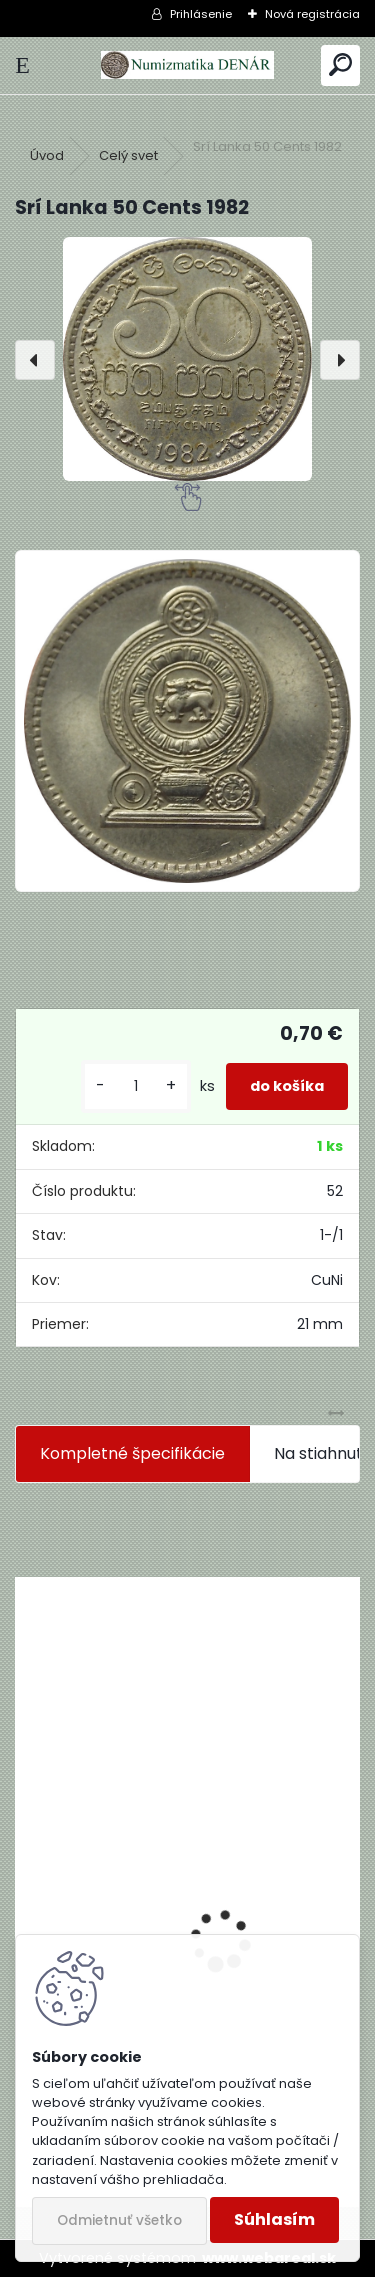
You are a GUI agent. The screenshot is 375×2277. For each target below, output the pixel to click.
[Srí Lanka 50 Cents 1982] (187, 358)
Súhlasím (274, 2219)
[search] (340, 65)
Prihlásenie (201, 14)
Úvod (47, 155)
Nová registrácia (312, 14)
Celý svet (128, 155)
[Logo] (187, 65)
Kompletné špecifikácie (132, 1453)
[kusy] (136, 1086)
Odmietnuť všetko (119, 2220)
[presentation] (35, 360)
